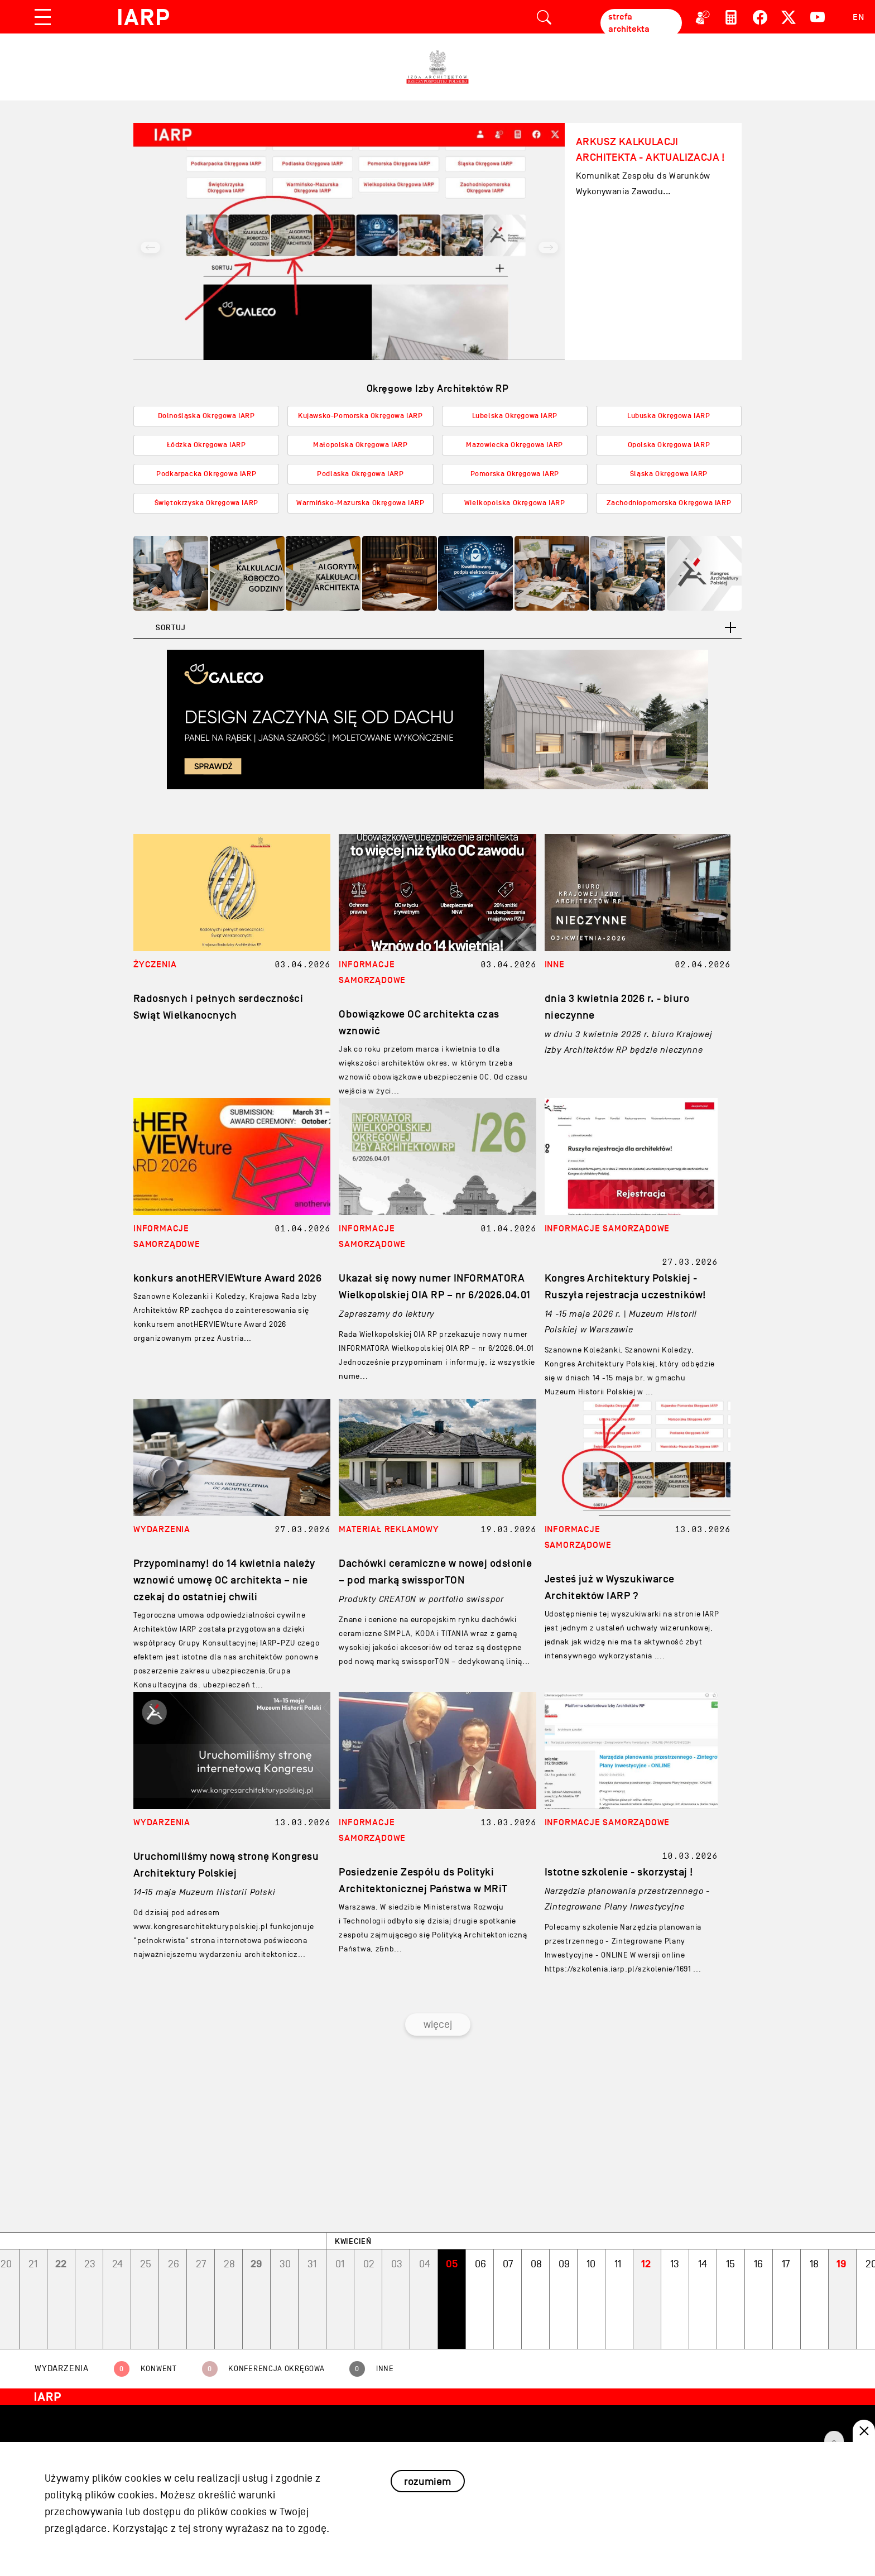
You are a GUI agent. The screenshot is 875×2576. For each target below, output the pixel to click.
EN (858, 17)
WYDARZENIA (161, 1529)
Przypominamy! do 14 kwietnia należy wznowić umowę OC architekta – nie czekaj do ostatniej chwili (224, 1580)
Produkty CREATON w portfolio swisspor (421, 1599)
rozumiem (427, 2481)
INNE (555, 964)
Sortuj (170, 627)
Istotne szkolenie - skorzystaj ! (619, 1871)
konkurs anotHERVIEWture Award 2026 (227, 1278)
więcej (438, 2024)
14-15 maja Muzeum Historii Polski (204, 1892)
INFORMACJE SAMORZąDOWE (607, 1228)
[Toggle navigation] (43, 17)
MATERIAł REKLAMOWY (389, 1529)
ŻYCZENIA (154, 964)
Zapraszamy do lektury (386, 1314)
